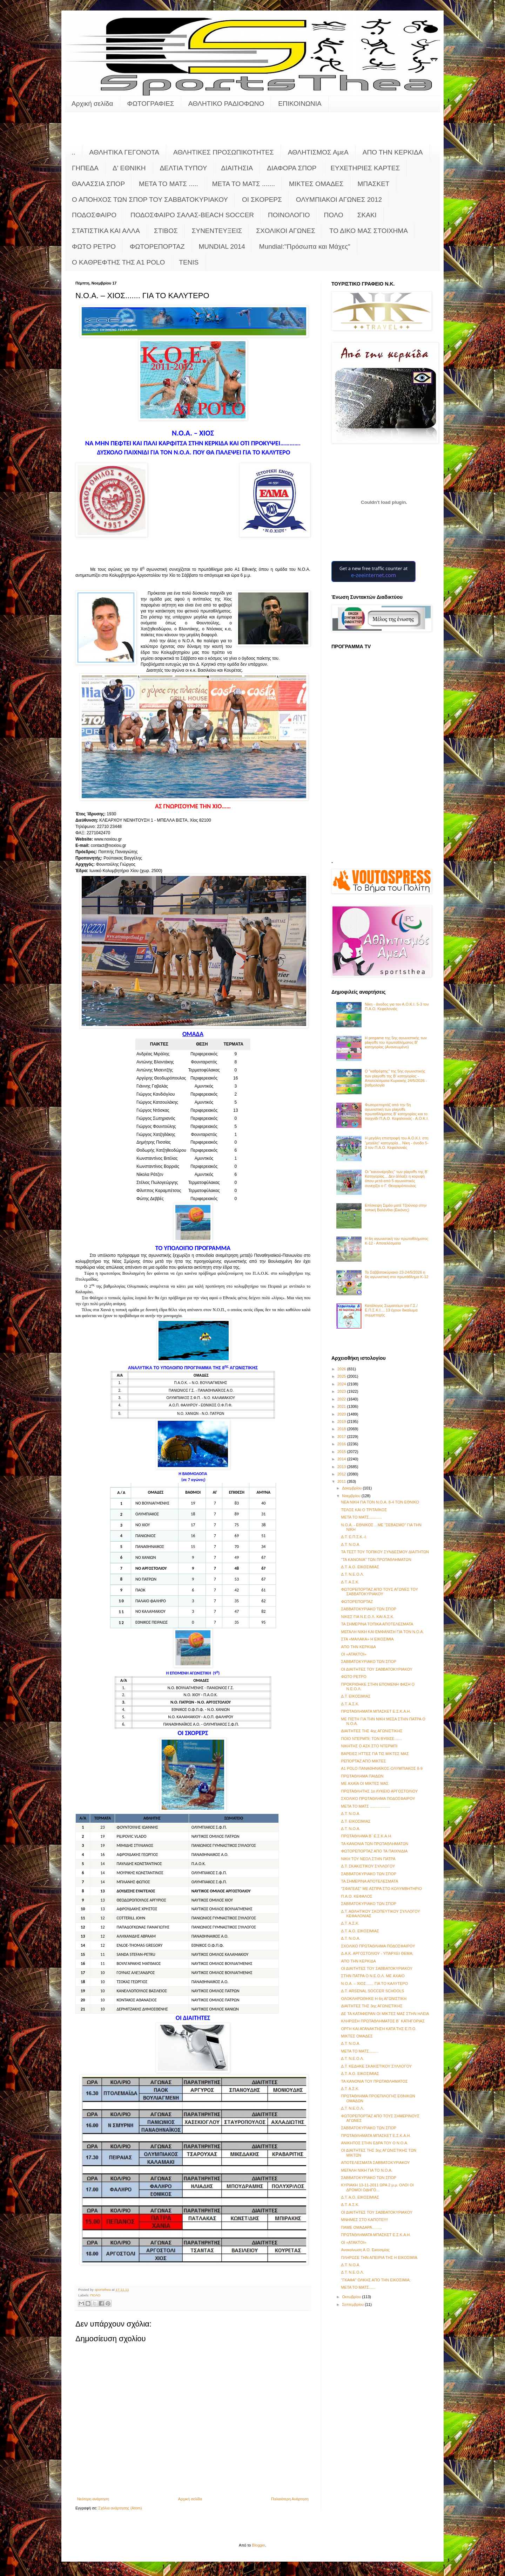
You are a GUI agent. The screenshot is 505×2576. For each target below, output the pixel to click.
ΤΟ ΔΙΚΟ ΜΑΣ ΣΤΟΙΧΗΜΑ (368, 230)
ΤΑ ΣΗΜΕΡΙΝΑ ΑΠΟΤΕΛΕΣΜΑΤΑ (369, 1881)
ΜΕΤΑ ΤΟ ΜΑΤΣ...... (358, 2287)
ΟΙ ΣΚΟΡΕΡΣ (262, 199)
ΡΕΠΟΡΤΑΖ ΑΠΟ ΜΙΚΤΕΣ (363, 1761)
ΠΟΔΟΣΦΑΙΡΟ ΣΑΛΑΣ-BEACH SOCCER (192, 215)
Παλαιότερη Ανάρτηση (290, 2499)
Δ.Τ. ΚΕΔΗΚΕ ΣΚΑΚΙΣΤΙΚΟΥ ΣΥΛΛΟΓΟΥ (376, 2066)
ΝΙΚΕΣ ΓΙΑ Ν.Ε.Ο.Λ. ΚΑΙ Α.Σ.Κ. (367, 1617)
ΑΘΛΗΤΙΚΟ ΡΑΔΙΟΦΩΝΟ (226, 103)
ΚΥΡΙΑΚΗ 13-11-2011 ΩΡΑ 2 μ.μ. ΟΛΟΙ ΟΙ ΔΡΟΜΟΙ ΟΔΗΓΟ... (377, 2187)
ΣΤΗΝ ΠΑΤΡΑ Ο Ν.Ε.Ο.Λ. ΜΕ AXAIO (372, 1976)
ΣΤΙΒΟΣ (166, 230)
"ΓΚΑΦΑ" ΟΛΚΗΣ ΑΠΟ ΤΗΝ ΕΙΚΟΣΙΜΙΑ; (375, 2280)
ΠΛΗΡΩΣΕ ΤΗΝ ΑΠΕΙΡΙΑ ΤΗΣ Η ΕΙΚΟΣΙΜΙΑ (379, 2257)
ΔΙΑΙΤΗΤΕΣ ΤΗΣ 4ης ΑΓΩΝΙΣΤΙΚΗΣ (371, 1731)
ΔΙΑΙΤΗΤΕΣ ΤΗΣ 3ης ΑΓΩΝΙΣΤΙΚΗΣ (371, 2006)
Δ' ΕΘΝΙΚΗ (129, 168)
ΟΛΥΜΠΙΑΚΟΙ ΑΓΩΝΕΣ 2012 (339, 199)
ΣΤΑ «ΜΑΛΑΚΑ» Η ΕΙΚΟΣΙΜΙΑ (367, 1639)
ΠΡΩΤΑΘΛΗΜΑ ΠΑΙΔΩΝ (362, 1776)
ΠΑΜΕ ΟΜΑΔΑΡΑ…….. (361, 2227)
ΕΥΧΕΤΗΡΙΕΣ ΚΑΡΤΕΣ (365, 168)
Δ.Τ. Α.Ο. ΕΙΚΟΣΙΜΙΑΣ (360, 1567)
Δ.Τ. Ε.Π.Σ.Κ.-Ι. (353, 1537)
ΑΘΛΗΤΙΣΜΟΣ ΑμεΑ (318, 152)
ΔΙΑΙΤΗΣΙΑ (237, 168)
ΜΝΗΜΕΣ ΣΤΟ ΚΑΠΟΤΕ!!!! (364, 2220)
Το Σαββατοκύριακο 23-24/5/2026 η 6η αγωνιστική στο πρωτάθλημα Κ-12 (396, 1274)
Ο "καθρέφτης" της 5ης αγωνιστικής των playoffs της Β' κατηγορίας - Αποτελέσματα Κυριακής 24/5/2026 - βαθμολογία (396, 1078)
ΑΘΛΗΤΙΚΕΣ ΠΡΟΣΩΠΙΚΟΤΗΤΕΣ (223, 152)
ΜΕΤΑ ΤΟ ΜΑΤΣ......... (359, 2051)
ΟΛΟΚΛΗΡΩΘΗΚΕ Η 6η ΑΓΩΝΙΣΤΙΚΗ (373, 1998)
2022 (342, 1399)
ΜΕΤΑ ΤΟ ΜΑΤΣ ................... (365, 1806)
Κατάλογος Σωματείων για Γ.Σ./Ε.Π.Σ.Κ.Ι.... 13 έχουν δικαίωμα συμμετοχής (391, 1310)
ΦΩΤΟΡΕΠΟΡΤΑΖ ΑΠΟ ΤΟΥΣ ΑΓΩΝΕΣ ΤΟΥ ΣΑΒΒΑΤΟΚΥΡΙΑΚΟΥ (379, 1591)
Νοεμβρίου (352, 1496)
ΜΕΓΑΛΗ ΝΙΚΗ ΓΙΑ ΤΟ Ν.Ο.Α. (366, 2170)
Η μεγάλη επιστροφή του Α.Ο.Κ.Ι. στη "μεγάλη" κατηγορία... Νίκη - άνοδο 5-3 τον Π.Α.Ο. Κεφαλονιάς (397, 1142)
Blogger (258, 2545)
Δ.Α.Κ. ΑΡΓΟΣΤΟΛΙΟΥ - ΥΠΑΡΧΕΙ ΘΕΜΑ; (377, 1953)
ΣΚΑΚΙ (367, 215)
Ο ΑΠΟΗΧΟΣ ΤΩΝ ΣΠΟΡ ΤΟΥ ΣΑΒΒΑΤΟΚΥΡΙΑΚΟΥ (150, 199)
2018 (342, 1429)
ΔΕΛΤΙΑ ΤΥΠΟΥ (183, 168)
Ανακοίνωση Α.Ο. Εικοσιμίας (365, 2250)
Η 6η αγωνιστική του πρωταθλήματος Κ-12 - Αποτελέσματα (396, 1240)
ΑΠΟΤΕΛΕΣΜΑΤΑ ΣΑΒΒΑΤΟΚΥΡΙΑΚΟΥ (375, 2162)
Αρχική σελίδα (92, 103)
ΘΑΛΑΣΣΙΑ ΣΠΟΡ (98, 183)
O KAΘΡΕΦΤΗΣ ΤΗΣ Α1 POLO (118, 262)
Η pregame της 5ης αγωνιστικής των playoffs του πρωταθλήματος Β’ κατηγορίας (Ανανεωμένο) (396, 1042)
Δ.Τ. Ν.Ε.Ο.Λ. (352, 1574)
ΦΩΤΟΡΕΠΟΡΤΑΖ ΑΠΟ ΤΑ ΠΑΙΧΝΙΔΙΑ (374, 1851)
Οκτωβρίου (352, 2297)
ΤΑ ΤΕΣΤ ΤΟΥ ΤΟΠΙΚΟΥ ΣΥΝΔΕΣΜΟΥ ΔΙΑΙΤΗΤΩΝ (385, 1552)
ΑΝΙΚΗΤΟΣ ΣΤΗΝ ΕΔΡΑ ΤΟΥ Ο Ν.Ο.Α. (374, 2143)
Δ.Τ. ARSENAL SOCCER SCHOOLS (372, 1991)
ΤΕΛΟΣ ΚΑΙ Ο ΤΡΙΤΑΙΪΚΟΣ (364, 1510)
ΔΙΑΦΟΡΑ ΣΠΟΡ (291, 168)
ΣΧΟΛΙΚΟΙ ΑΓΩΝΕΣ (285, 230)
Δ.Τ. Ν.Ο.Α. (350, 1544)
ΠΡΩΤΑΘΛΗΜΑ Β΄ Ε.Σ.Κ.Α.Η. (366, 1836)
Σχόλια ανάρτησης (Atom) (120, 2508)
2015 (342, 1452)
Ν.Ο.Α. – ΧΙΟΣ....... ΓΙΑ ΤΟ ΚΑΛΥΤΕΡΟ (374, 1983)
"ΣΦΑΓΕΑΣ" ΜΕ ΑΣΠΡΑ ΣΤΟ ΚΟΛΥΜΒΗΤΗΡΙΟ (381, 1888)
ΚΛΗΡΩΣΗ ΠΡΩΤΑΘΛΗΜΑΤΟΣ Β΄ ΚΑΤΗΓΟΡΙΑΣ (383, 2021)
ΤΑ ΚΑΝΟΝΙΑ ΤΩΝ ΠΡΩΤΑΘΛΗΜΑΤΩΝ (374, 1844)
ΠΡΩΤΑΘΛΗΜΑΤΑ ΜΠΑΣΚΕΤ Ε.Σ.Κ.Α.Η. (376, 1711)
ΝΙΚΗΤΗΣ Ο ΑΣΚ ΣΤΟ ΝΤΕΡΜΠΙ (369, 1746)
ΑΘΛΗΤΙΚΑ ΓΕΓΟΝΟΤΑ (124, 152)
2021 (342, 1406)
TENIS (188, 262)
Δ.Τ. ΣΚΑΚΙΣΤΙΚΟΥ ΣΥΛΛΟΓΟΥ (368, 1866)
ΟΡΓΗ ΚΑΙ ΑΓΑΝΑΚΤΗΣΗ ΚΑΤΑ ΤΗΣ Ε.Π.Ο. (378, 2029)
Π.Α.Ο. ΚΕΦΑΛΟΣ (356, 1896)
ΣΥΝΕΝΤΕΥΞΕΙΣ (217, 230)
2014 (342, 1459)
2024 (342, 1384)
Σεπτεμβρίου (353, 2304)
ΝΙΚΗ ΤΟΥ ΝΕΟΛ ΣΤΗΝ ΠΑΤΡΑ (368, 1859)
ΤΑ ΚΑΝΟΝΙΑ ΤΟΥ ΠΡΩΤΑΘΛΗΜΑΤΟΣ (374, 2081)
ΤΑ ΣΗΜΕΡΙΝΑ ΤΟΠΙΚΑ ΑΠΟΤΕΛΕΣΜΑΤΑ (377, 1624)
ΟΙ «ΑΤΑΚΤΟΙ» (353, 1654)
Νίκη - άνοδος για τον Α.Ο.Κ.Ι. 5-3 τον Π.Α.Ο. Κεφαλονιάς (397, 1006)
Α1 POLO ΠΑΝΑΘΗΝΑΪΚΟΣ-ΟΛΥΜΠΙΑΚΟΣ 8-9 (381, 1768)
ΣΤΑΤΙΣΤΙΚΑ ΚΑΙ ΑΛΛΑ (106, 230)
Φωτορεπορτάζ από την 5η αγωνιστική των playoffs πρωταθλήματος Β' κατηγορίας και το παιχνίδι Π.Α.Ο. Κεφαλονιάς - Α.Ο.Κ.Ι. (397, 1112)
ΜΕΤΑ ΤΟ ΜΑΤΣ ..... (168, 183)
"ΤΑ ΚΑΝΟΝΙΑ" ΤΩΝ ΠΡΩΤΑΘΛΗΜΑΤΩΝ (376, 1559)
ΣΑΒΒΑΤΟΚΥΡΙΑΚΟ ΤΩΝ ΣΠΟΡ (368, 1609)
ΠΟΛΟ (333, 215)
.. (73, 152)
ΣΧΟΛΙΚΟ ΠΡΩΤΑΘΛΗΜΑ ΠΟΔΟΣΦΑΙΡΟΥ (378, 1798)
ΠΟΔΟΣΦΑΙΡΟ (94, 215)
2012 (342, 1474)
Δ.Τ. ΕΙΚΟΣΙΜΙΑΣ (355, 1696)
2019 (342, 1421)
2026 (342, 1369)
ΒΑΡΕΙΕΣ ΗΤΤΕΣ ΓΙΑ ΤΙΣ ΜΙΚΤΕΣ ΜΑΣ (375, 1754)
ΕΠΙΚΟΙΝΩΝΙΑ (299, 103)
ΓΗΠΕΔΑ (85, 168)
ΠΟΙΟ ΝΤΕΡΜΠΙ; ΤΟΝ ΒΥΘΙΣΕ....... (371, 1738)
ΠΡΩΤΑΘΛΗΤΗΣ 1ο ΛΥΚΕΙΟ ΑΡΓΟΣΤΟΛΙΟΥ (379, 1791)
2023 (342, 1391)
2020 (342, 1414)
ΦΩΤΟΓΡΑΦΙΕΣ (150, 103)
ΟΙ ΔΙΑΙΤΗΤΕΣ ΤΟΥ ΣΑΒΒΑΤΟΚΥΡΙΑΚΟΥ (376, 1669)
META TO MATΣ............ (361, 1517)
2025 (342, 1376)
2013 (342, 1467)
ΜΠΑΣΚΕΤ (374, 183)
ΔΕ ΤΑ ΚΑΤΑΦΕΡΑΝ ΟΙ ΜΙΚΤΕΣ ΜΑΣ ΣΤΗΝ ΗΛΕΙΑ (385, 2014)
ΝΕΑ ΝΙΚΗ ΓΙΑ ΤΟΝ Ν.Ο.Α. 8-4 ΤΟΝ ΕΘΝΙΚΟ (380, 1502)
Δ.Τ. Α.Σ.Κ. (350, 1582)
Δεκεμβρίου (352, 1488)
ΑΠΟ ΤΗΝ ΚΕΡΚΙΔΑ (393, 152)
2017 (342, 1436)
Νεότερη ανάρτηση (93, 2499)
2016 (342, 1444)
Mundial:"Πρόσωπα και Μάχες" (304, 246)
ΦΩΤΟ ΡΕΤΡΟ (94, 246)
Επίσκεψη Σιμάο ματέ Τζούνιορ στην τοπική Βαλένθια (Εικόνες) (396, 1207)
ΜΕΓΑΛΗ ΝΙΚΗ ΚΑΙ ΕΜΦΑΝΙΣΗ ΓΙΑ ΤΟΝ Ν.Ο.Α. (382, 1632)
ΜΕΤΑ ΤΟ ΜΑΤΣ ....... (243, 183)
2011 (342, 1481)
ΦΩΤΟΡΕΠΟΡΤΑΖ (157, 246)
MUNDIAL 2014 (222, 246)
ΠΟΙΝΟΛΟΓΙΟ (289, 215)
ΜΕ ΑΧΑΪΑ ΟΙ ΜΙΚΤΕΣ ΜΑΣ (364, 1783)
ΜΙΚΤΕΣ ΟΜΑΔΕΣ (316, 183)
